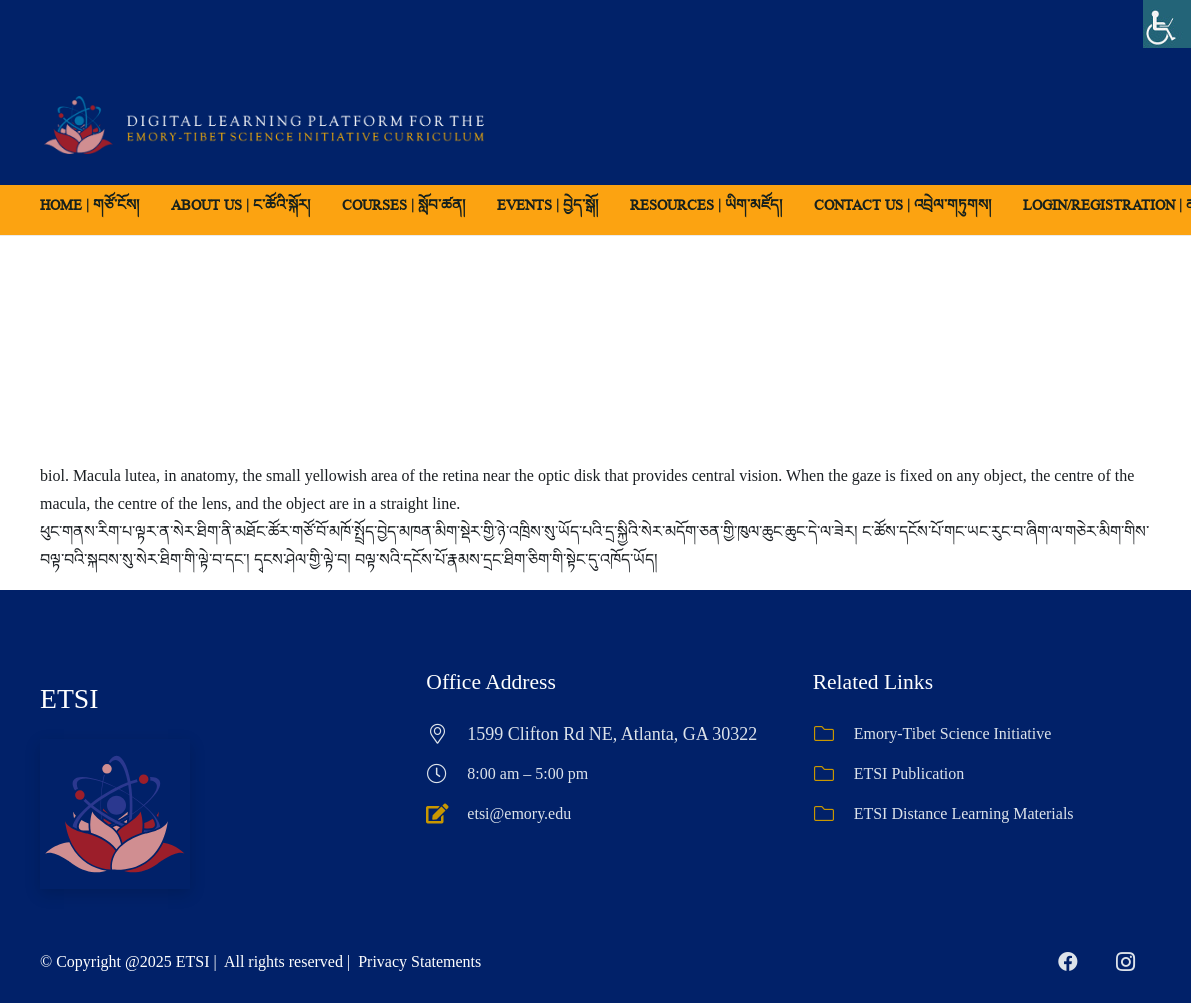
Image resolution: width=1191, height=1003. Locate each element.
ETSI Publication (909, 773)
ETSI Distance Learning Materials (964, 813)
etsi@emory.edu (519, 813)
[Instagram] (1126, 962)
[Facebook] (1068, 962)
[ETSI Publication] (833, 774)
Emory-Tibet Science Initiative (953, 733)
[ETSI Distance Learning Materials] (833, 814)
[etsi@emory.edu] (446, 814)
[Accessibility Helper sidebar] (1167, 24)
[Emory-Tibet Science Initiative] (833, 734)
